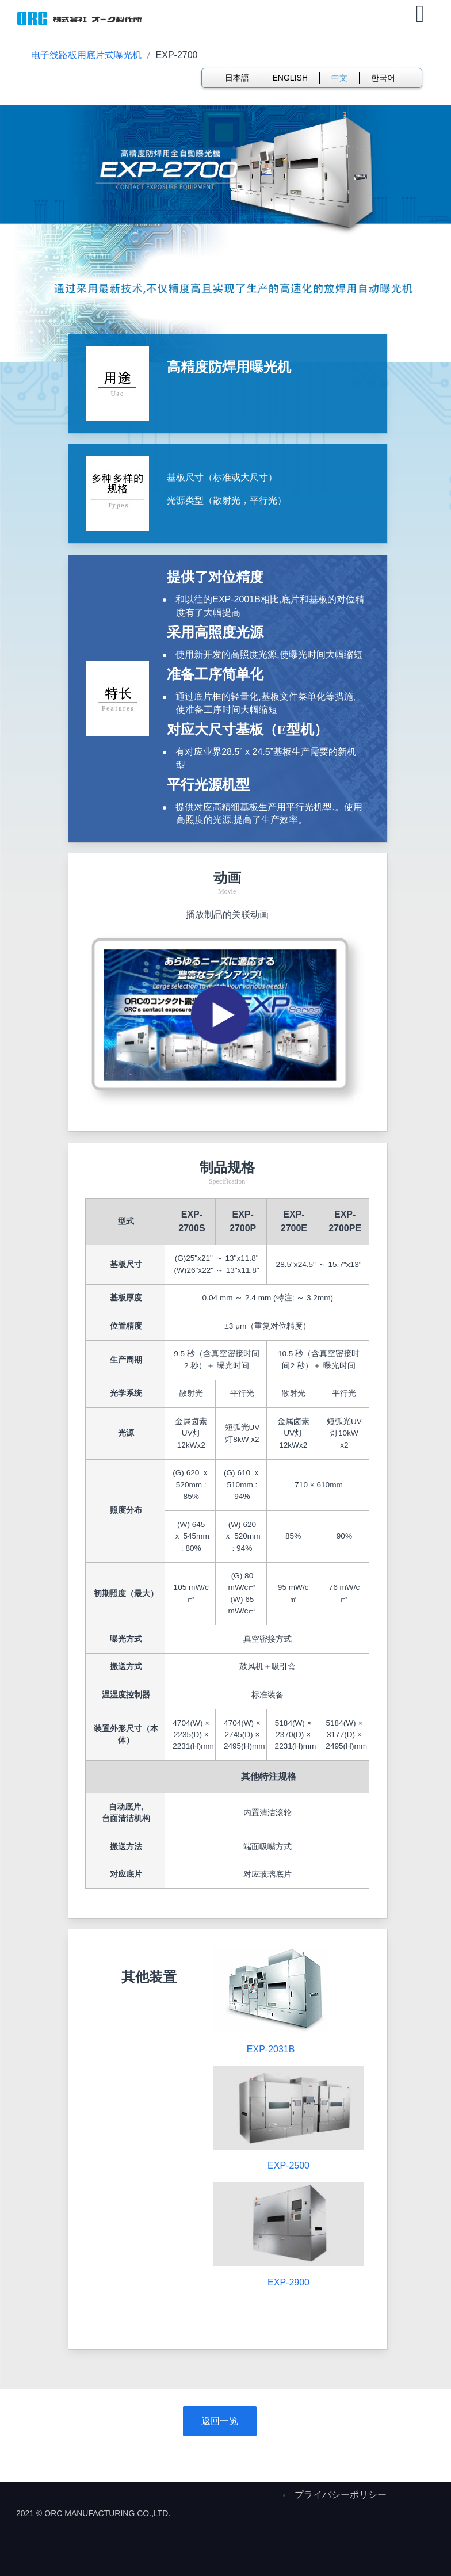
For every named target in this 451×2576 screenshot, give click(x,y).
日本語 (237, 77)
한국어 (383, 77)
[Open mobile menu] (420, 14)
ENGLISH (290, 77)
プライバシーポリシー (341, 2494)
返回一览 (219, 2421)
